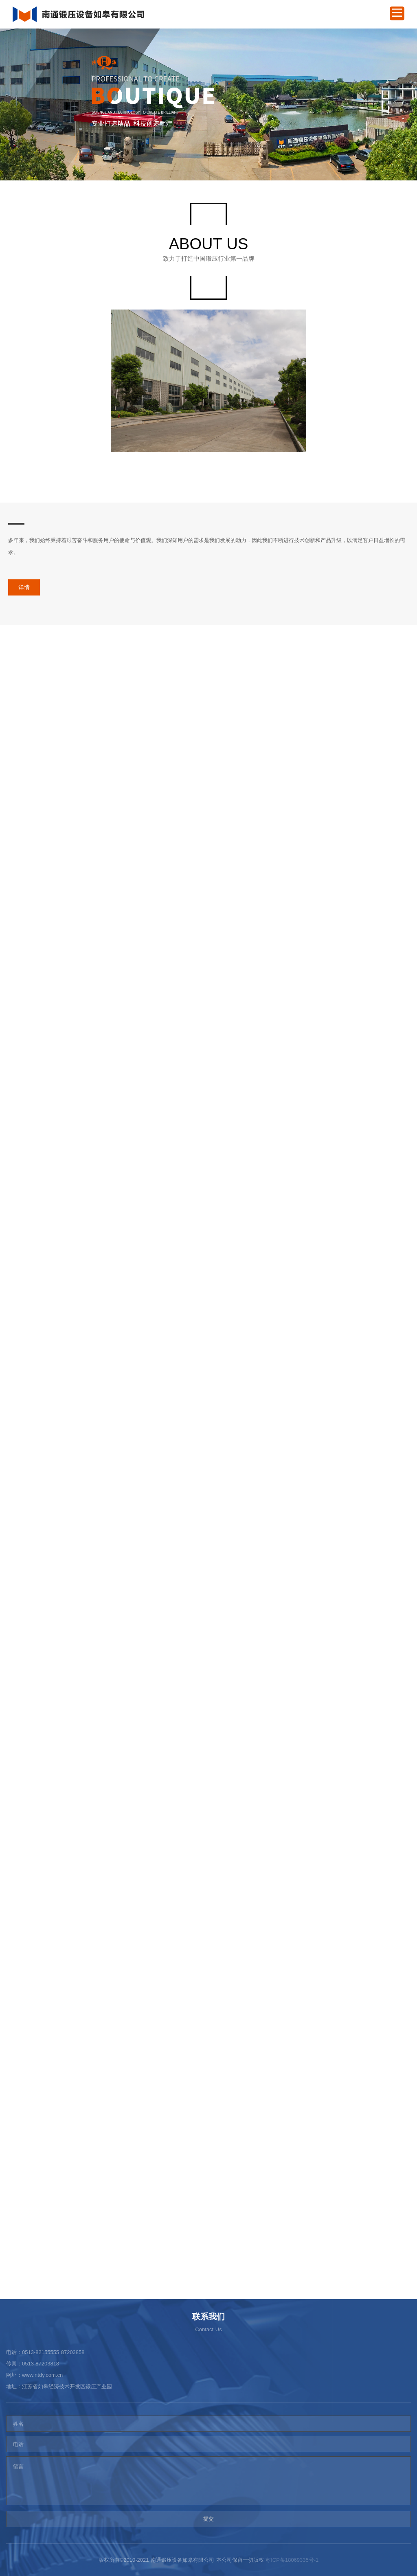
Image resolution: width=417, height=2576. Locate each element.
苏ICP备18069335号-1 (292, 2560)
